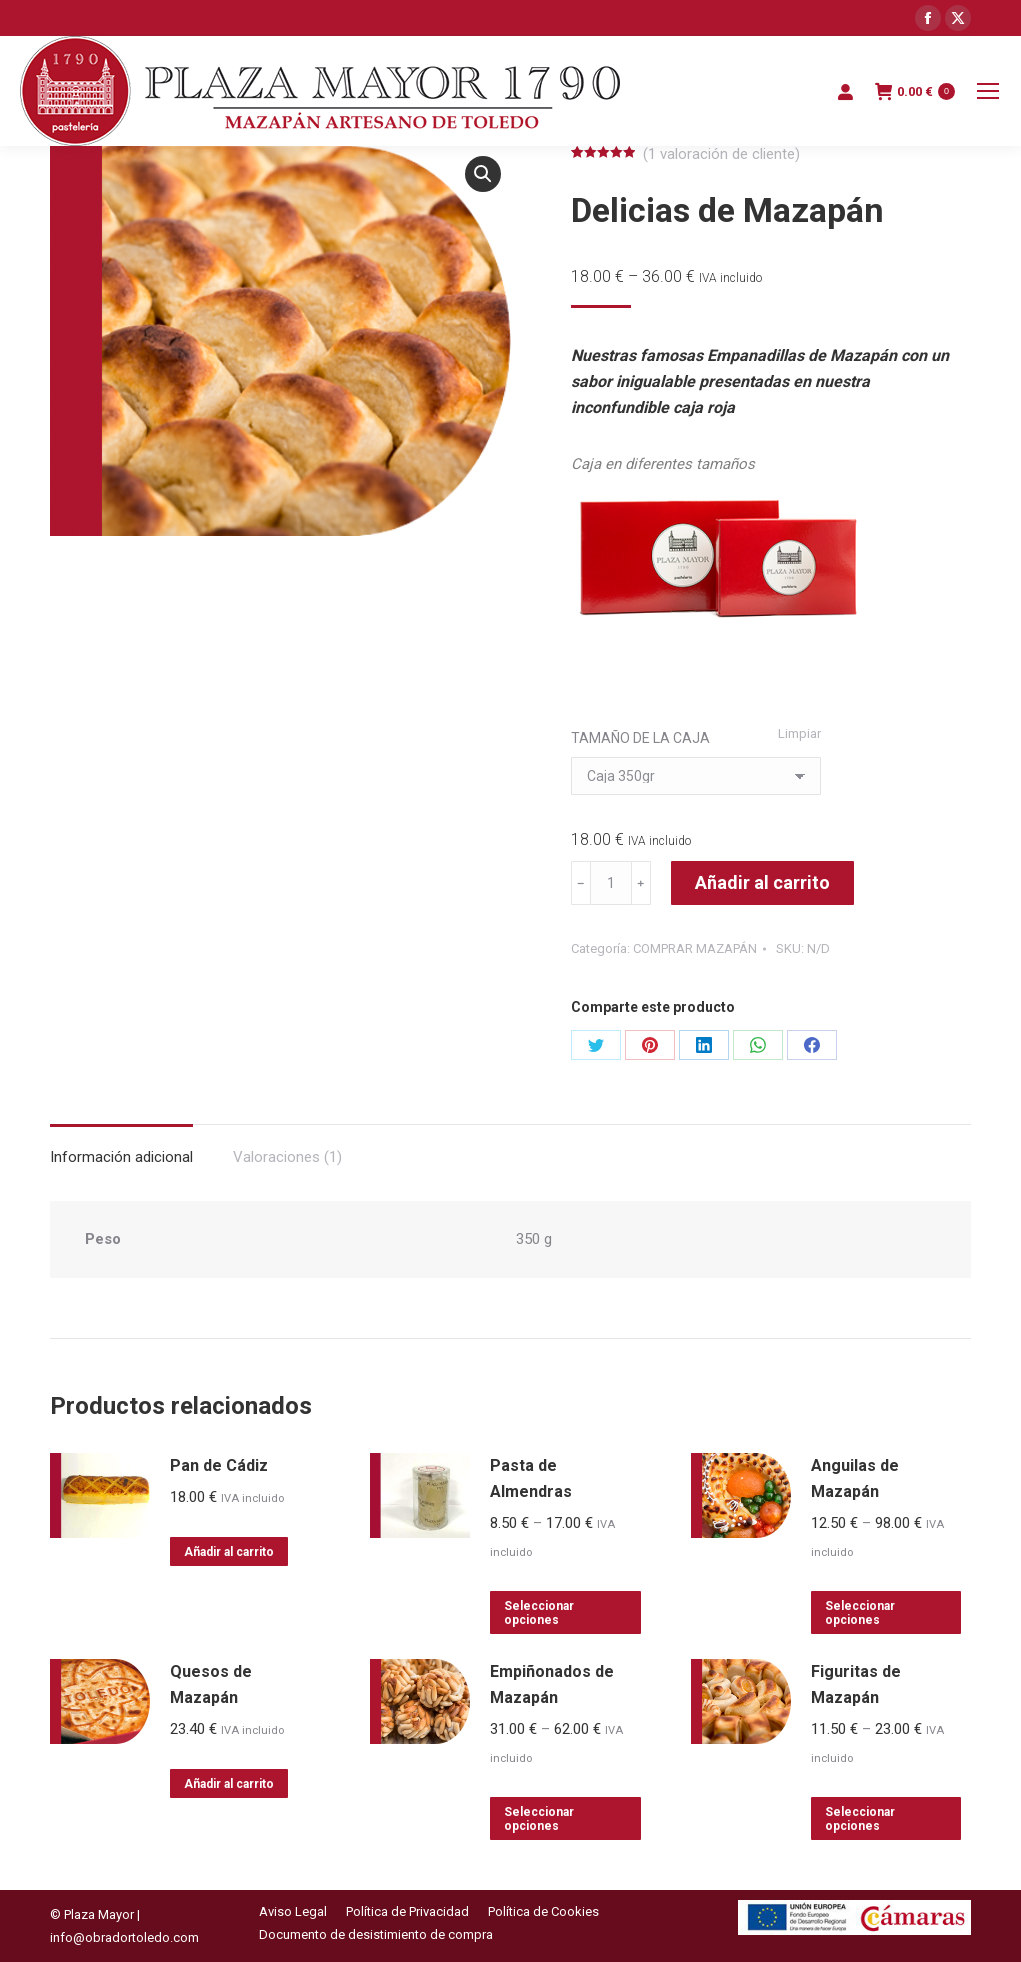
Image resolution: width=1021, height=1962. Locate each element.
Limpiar (799, 733)
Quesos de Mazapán (211, 1684)
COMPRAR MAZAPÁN (695, 948)
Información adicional (121, 1157)
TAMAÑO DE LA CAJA (640, 738)
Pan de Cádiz (219, 1465)
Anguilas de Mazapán (855, 1478)
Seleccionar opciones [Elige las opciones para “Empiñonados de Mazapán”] (539, 1819)
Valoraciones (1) (287, 1157)
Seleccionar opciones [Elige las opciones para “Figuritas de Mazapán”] (860, 1819)
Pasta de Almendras (531, 1478)
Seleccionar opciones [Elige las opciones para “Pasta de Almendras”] (539, 1613)
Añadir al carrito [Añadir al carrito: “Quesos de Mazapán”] (229, 1784)
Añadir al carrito (762, 882)
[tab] (121, 1147)
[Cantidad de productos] (611, 883)
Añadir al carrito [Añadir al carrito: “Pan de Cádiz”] (229, 1552)
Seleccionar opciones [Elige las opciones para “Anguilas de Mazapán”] (860, 1613)
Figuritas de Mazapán (856, 1684)
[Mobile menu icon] (988, 91)
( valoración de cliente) (721, 154)
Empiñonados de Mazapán (552, 1684)
